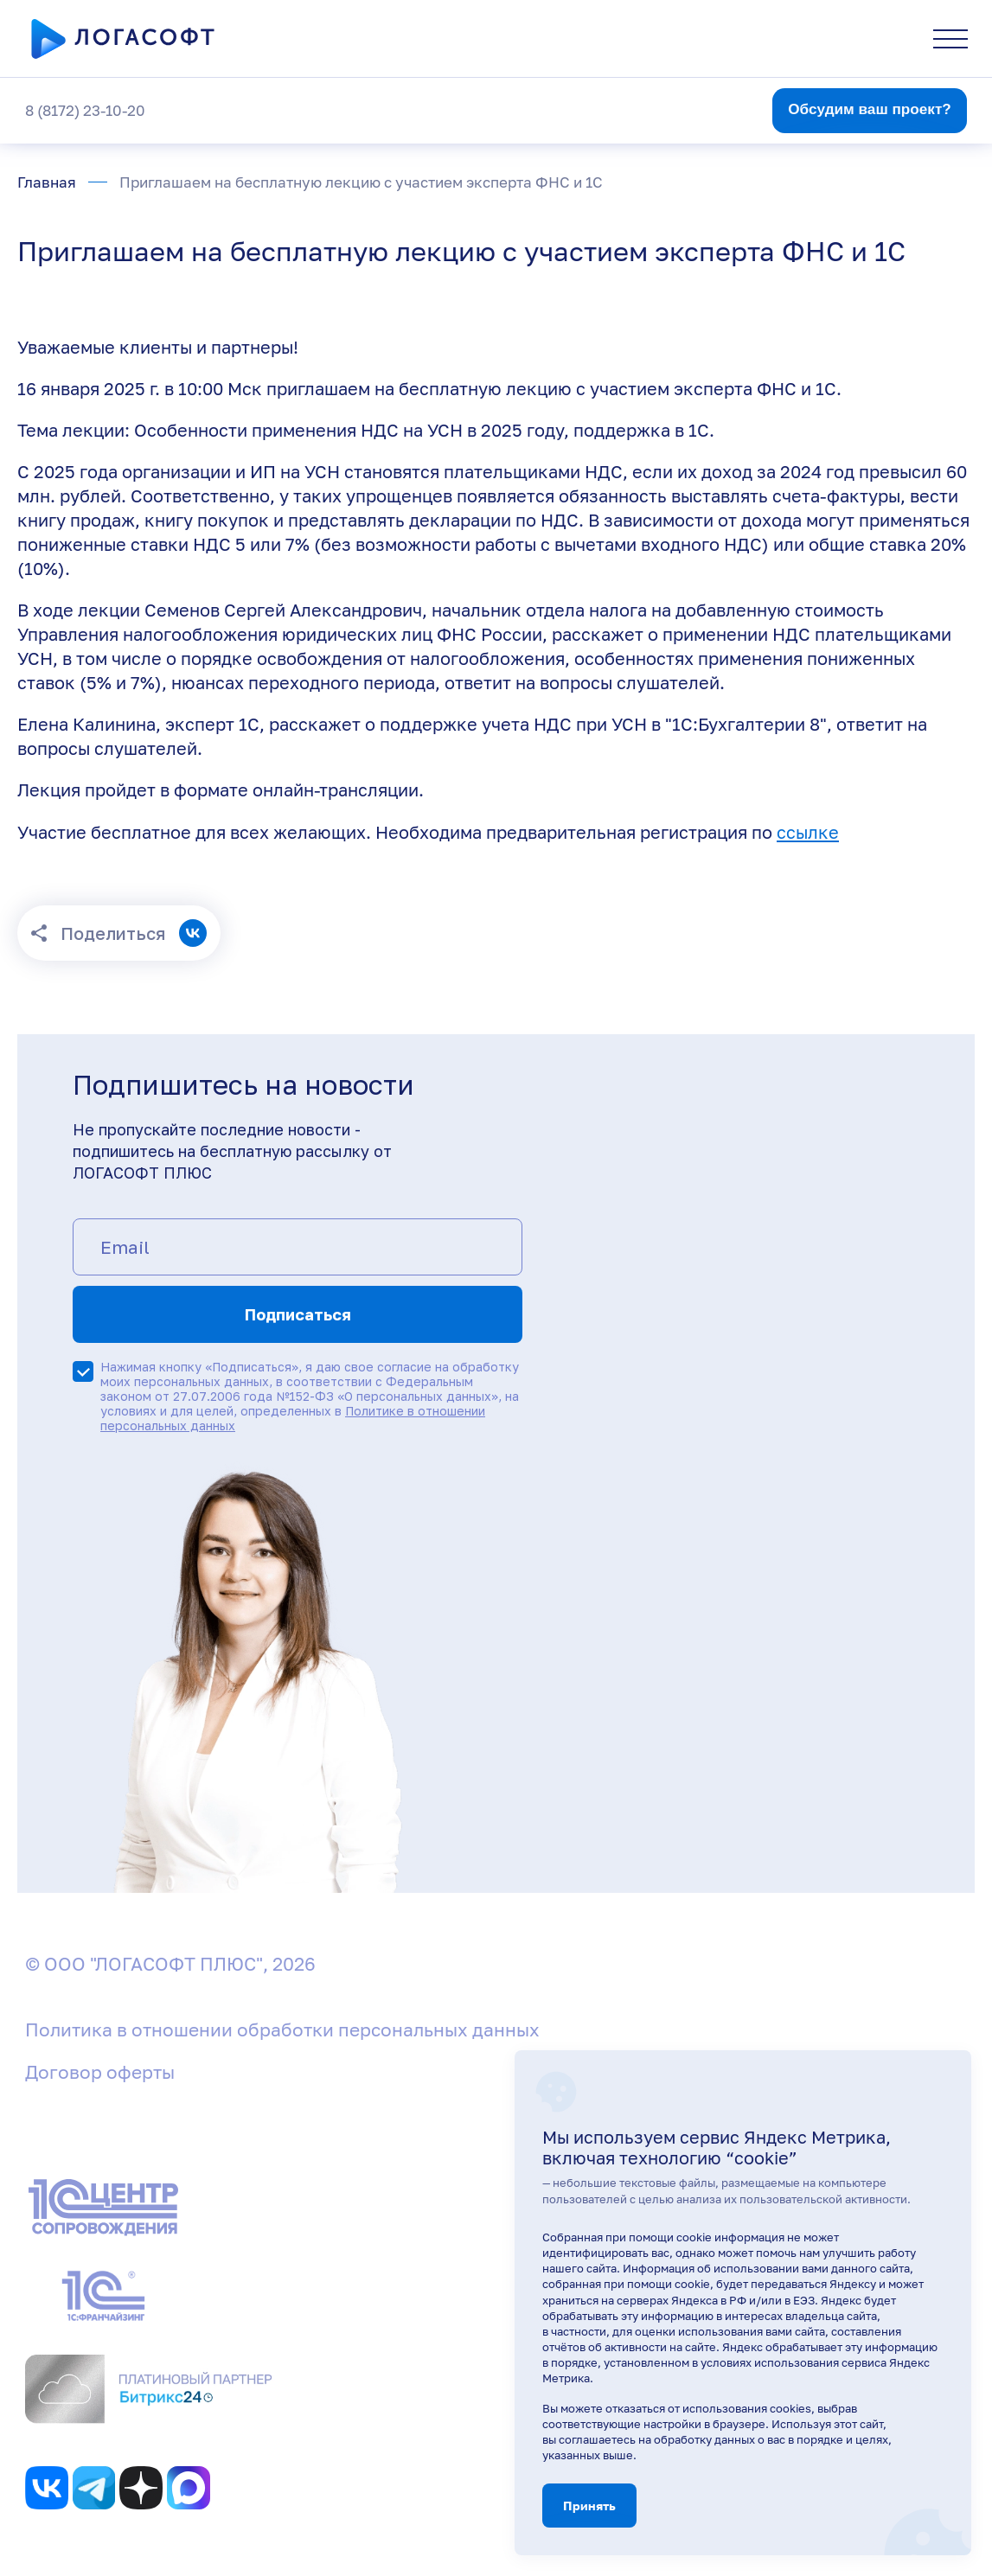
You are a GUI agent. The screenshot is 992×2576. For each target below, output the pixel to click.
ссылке (808, 831)
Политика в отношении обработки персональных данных (282, 2029)
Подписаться (298, 1314)
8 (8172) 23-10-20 (85, 110)
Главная (46, 182)
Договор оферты (100, 2072)
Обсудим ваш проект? (869, 109)
